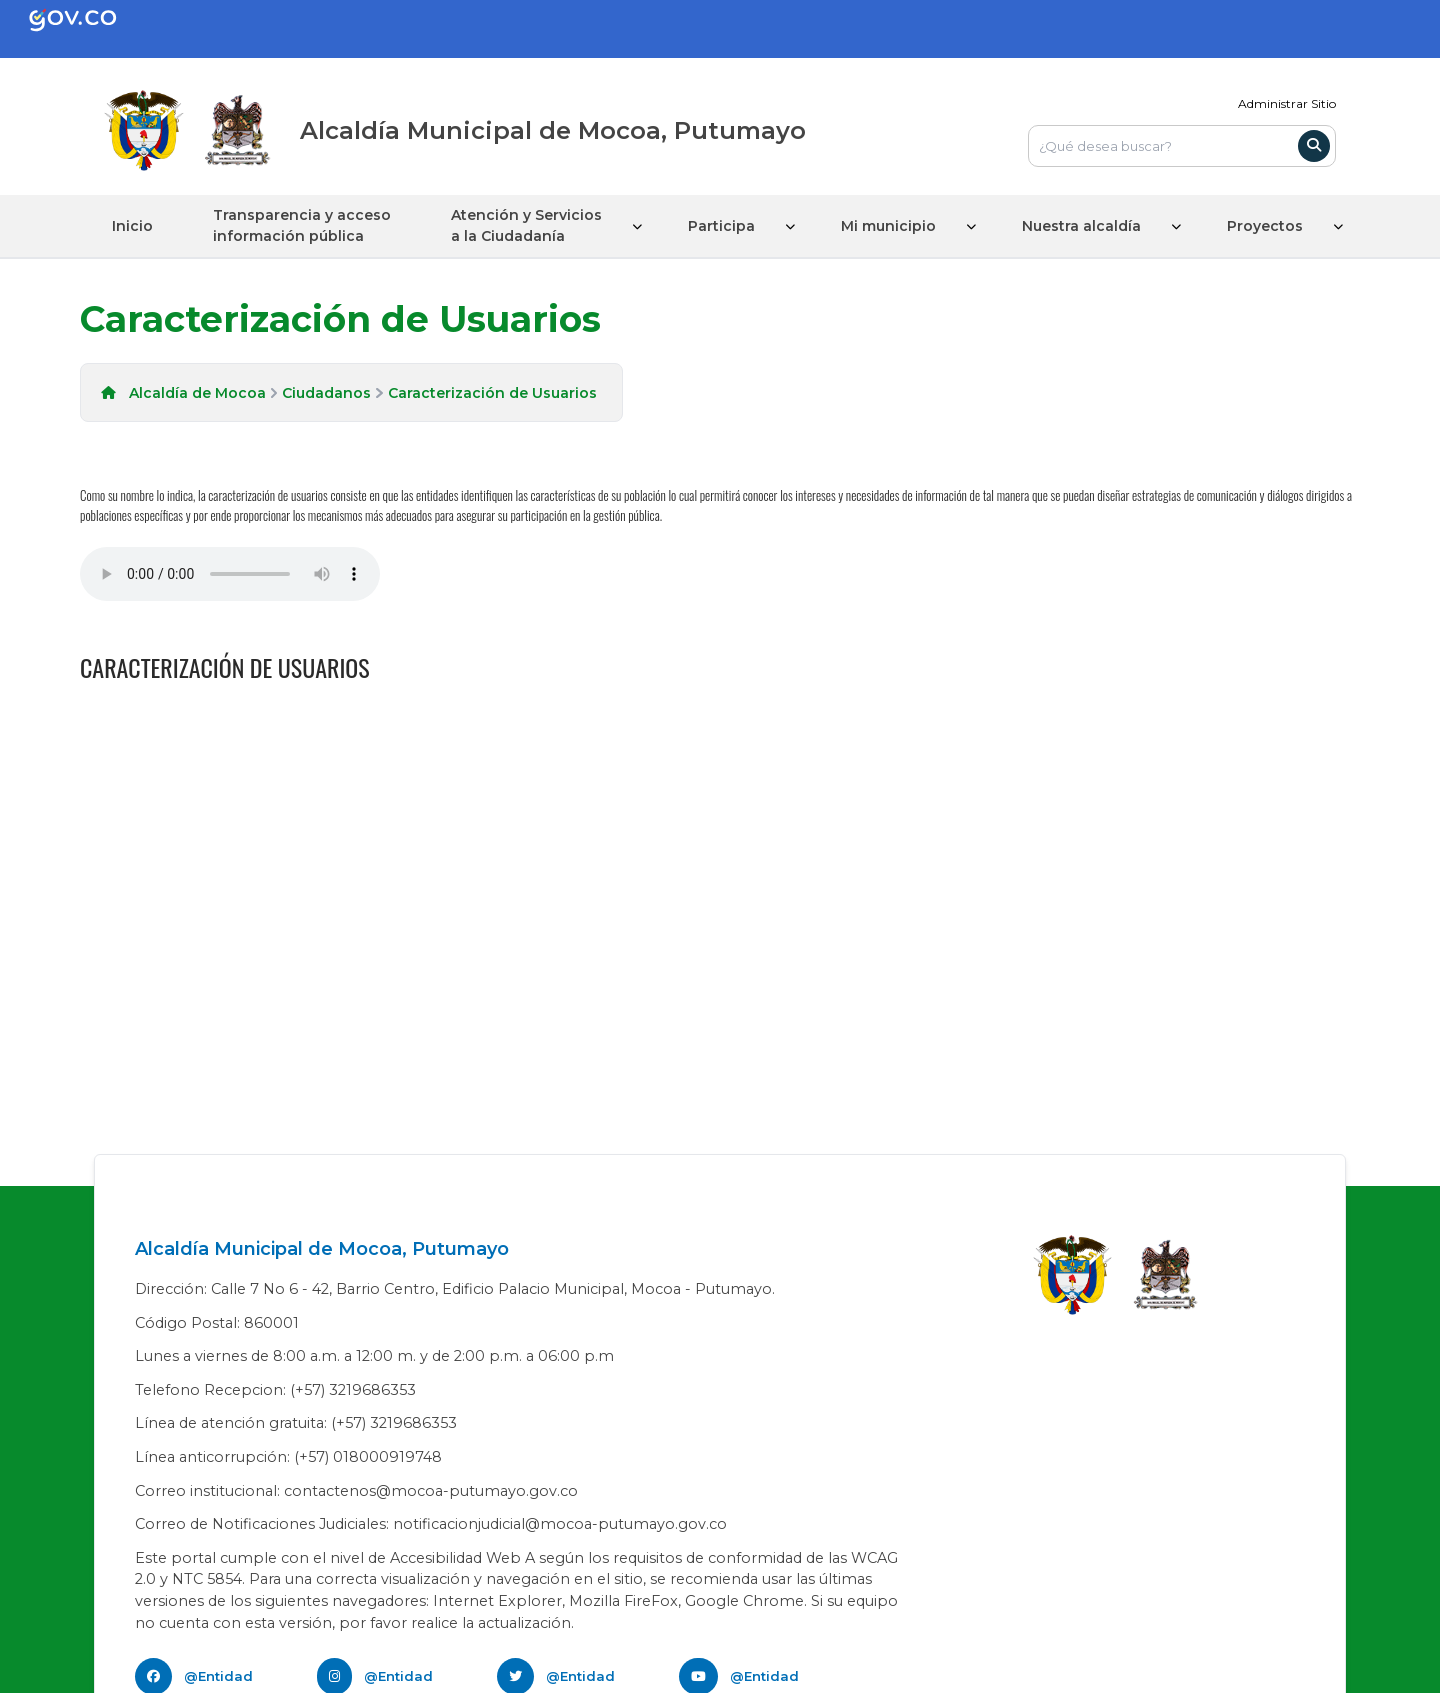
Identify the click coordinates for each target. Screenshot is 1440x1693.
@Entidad (218, 1676)
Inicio (132, 226)
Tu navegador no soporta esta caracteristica (230, 574)
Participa (721, 226)
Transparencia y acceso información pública (302, 225)
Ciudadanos (326, 393)
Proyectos (1265, 226)
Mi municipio (888, 226)
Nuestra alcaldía (1081, 226)
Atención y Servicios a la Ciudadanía (526, 225)
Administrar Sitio (1287, 103)
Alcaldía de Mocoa (197, 393)
